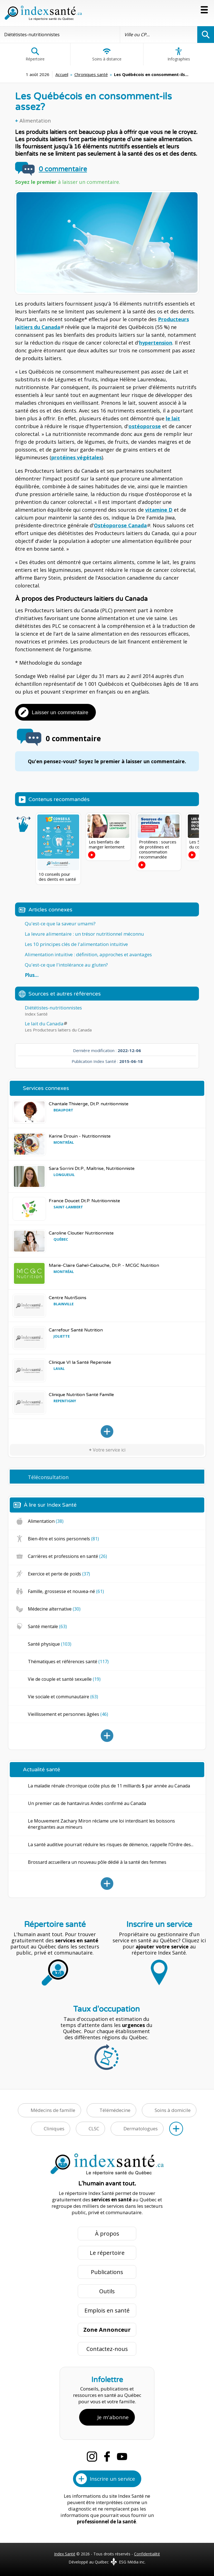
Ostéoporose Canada (120, 525)
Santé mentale (47, 1626)
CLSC (94, 2128)
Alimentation (35, 120)
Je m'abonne (113, 2417)
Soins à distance (106, 54)
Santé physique (49, 1644)
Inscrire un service (112, 2478)
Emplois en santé (107, 2310)
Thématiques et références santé (68, 1661)
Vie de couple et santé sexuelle (64, 1679)
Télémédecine (114, 2110)
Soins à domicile (173, 2110)
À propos (107, 2233)
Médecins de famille (53, 2110)
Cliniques (54, 2128)
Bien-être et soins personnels (63, 1539)
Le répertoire (107, 2253)
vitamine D (158, 509)
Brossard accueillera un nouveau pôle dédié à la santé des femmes (97, 1862)
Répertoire (35, 54)
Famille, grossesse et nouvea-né (66, 1591)
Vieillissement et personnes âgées (68, 1714)
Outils (107, 2291)
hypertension (155, 342)
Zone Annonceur (107, 2329)
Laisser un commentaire (60, 712)
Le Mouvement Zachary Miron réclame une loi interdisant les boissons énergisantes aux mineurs (101, 1824)
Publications (107, 2272)
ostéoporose (144, 426)
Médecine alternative (54, 1609)
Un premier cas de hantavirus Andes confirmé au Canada (87, 1803)
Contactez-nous (107, 2349)
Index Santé (64, 2554)
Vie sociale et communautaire (63, 1697)
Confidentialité (147, 2554)
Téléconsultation (48, 1477)
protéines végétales (76, 457)
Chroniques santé (91, 74)
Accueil (61, 74)
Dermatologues (140, 2128)
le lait (173, 418)
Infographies (178, 54)
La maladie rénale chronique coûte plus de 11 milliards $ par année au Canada (109, 1786)
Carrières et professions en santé (67, 1556)
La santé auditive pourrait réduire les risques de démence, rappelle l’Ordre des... (110, 1844)
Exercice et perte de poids (59, 1574)
